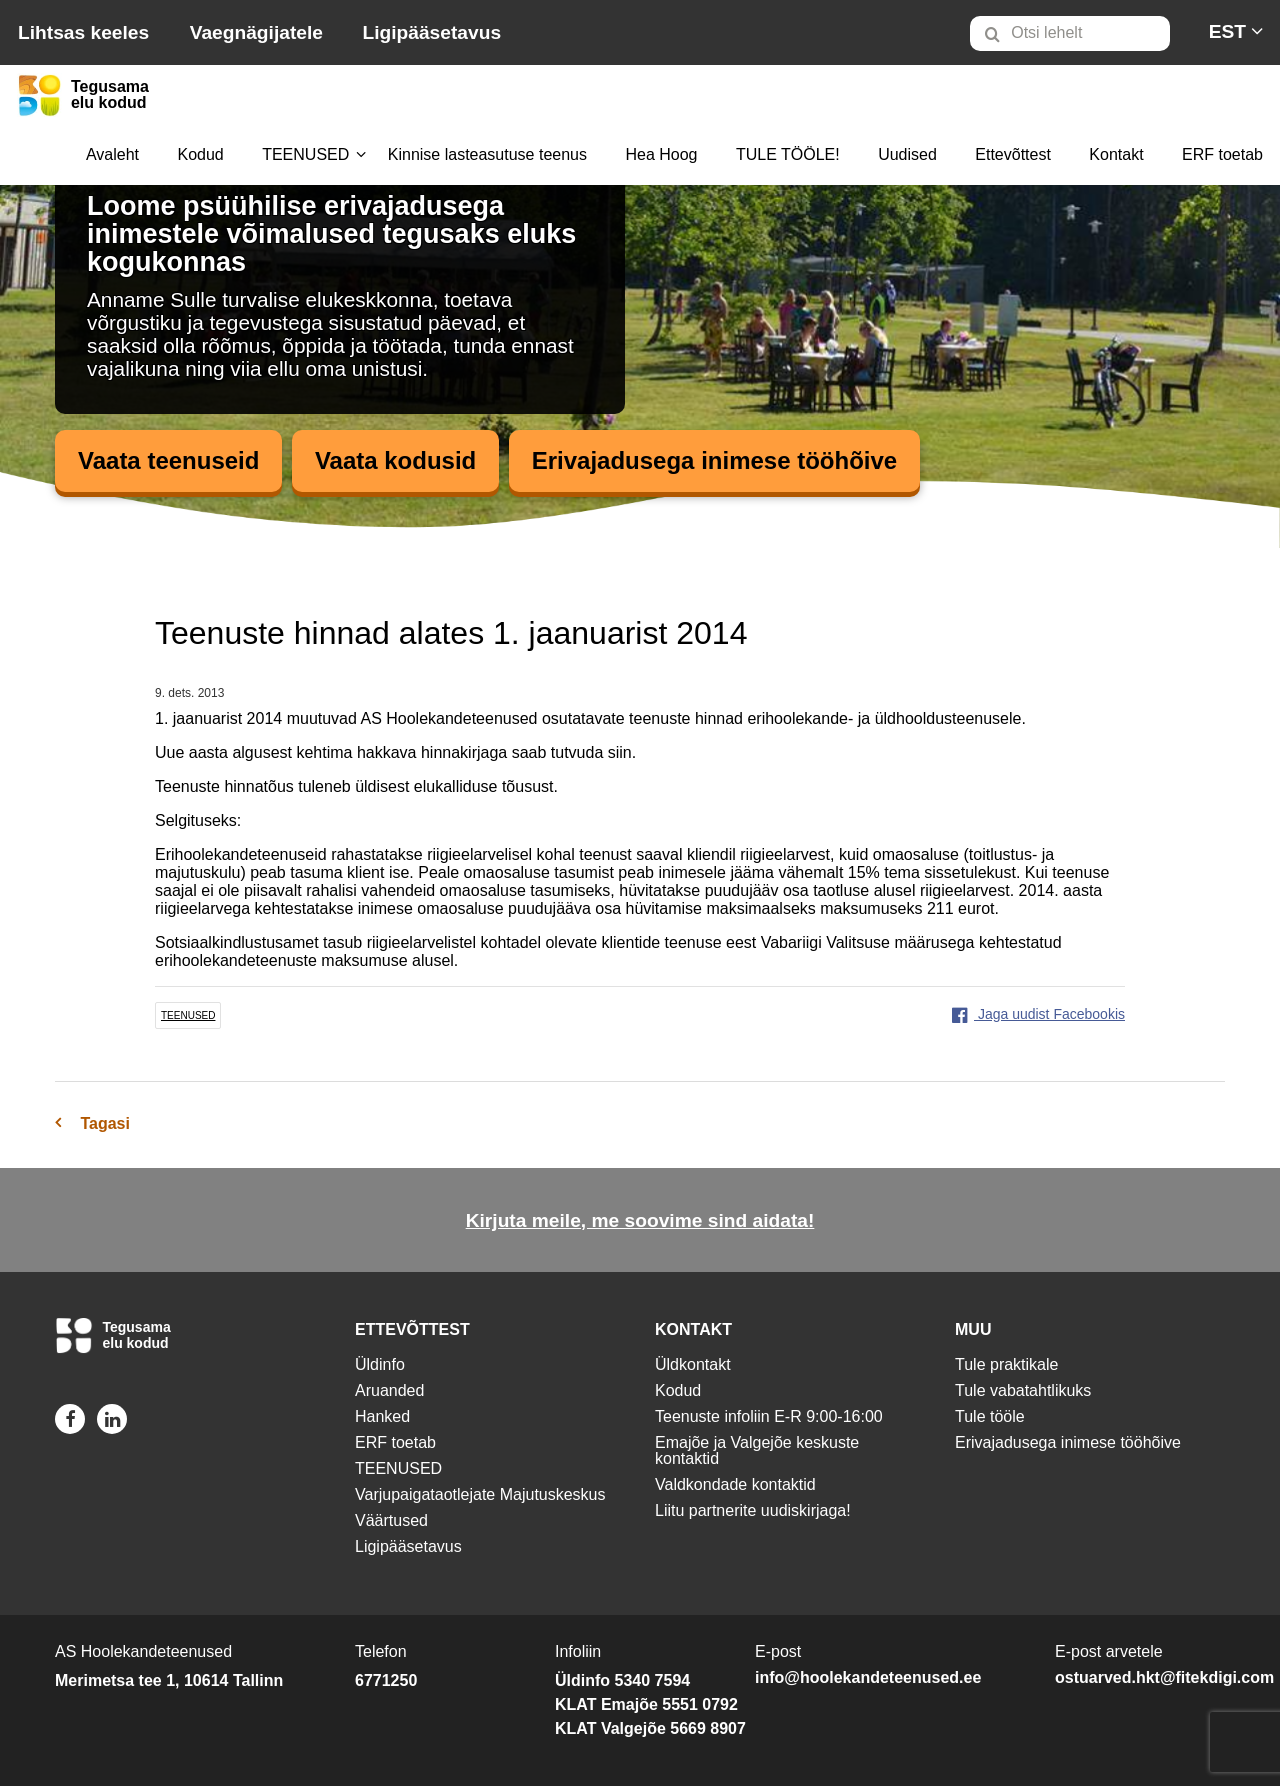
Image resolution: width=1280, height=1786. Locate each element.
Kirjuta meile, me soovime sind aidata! (640, 1220)
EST (1227, 31)
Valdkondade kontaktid (735, 1484)
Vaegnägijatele (256, 32)
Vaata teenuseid (168, 460)
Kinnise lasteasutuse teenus (487, 154)
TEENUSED (305, 154)
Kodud (200, 154)
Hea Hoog (661, 154)
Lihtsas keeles (83, 32)
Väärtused (391, 1520)
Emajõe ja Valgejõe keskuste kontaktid (757, 1450)
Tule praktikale (1006, 1364)
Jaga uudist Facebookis (1038, 1014)
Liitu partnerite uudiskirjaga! (753, 1510)
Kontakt (1116, 154)
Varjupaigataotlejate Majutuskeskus (480, 1494)
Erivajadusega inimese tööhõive (714, 460)
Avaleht (112, 154)
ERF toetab (1222, 154)
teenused (188, 1015)
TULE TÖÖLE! (788, 154)
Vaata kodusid (395, 460)
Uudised (907, 154)
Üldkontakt (693, 1364)
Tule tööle (990, 1416)
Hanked (382, 1416)
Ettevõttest (1013, 154)
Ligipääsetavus (431, 32)
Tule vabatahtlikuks (1023, 1390)
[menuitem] (1078, 33)
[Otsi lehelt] (1070, 33)
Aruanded (389, 1390)
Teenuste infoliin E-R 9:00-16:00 (769, 1416)
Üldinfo (380, 1364)
